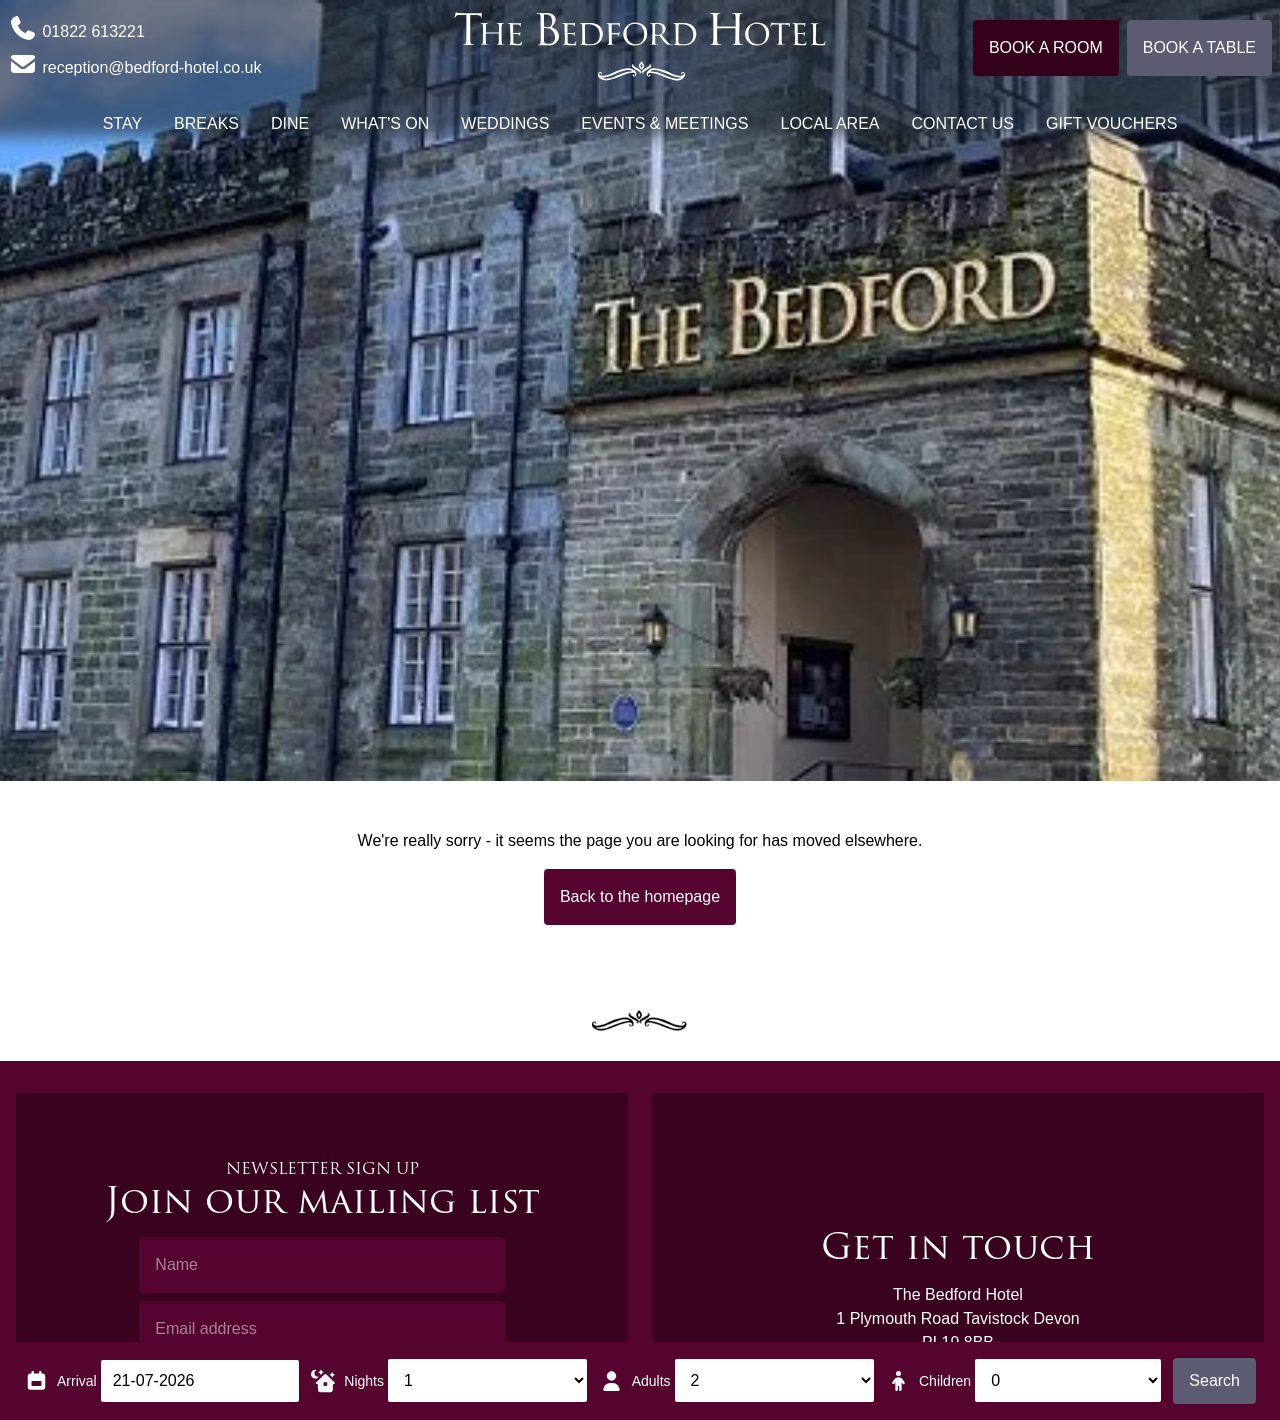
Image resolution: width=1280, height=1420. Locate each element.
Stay (122, 123)
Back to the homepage (640, 896)
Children (945, 1381)
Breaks (206, 123)
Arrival (77, 1381)
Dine (290, 123)
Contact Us (963, 123)
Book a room (1046, 47)
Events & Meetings (664, 123)
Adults (651, 1381)
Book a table (1199, 47)
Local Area (829, 123)
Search (1214, 1380)
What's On (385, 123)
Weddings (505, 123)
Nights (364, 1381)
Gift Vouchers (1111, 123)
